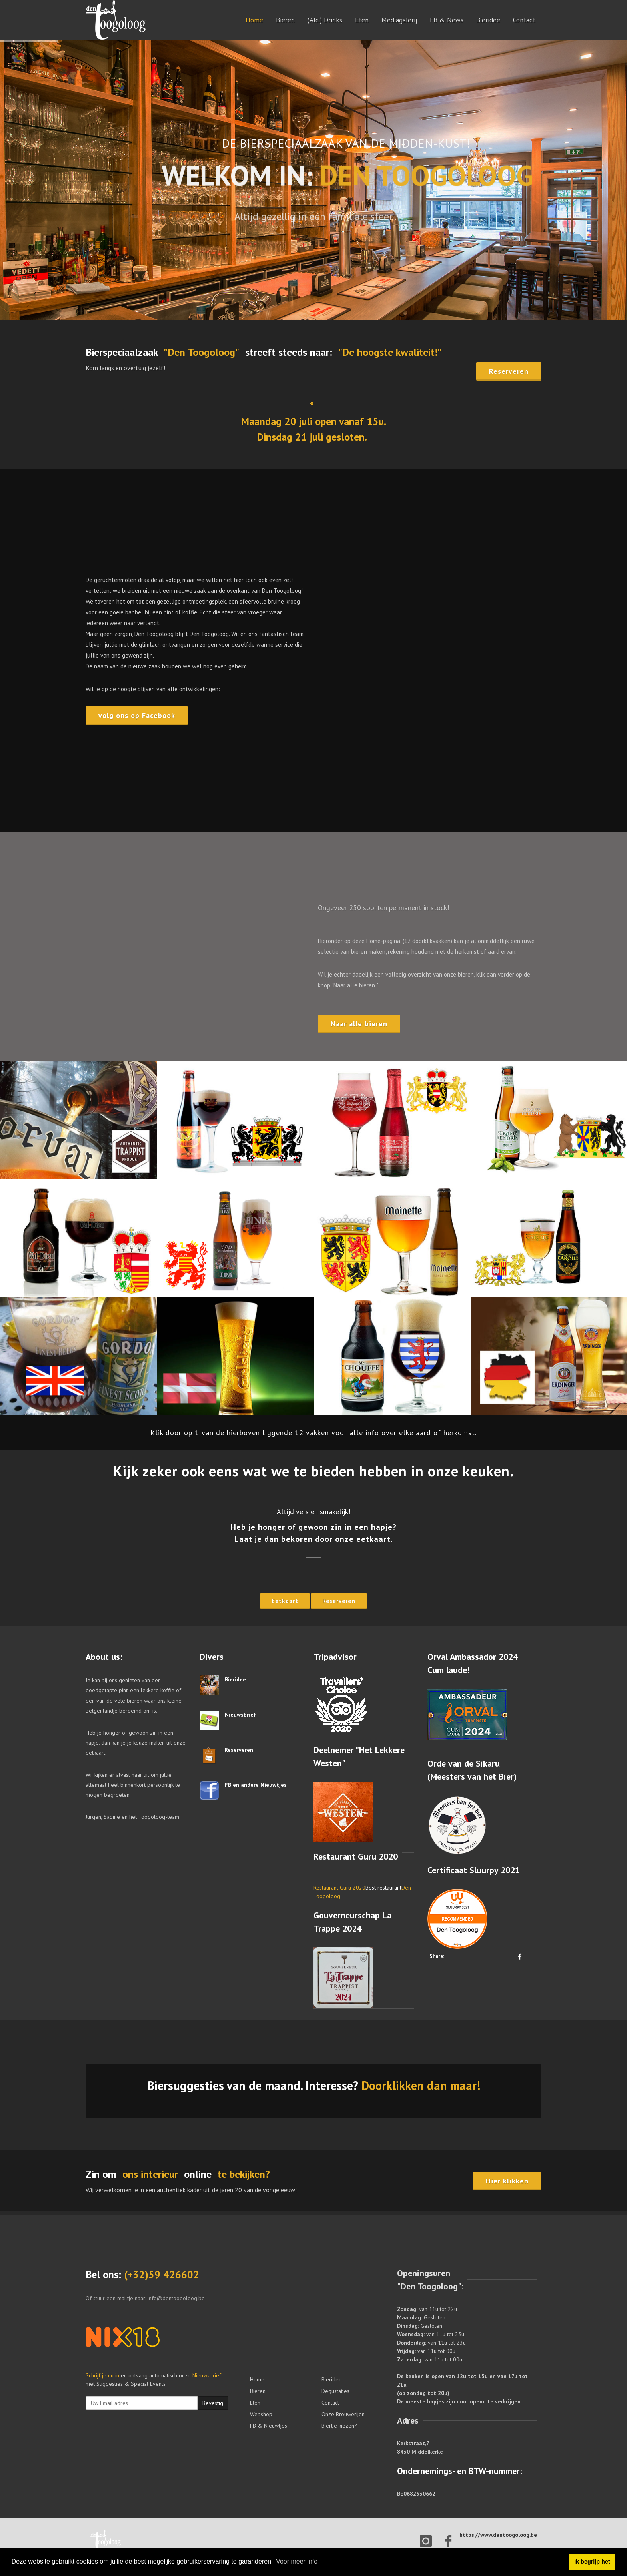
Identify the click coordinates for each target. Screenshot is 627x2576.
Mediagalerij (399, 20)
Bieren (285, 20)
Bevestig (212, 2403)
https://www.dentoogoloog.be (498, 2534)
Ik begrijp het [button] (592, 2561)
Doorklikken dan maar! (420, 2085)
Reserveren (239, 1749)
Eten (362, 20)
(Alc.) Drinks (325, 20)
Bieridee (488, 20)
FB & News (446, 20)
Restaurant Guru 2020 (339, 1887)
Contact (524, 20)
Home (254, 20)
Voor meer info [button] (296, 2561)
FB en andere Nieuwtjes (256, 1784)
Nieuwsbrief (240, 1714)
